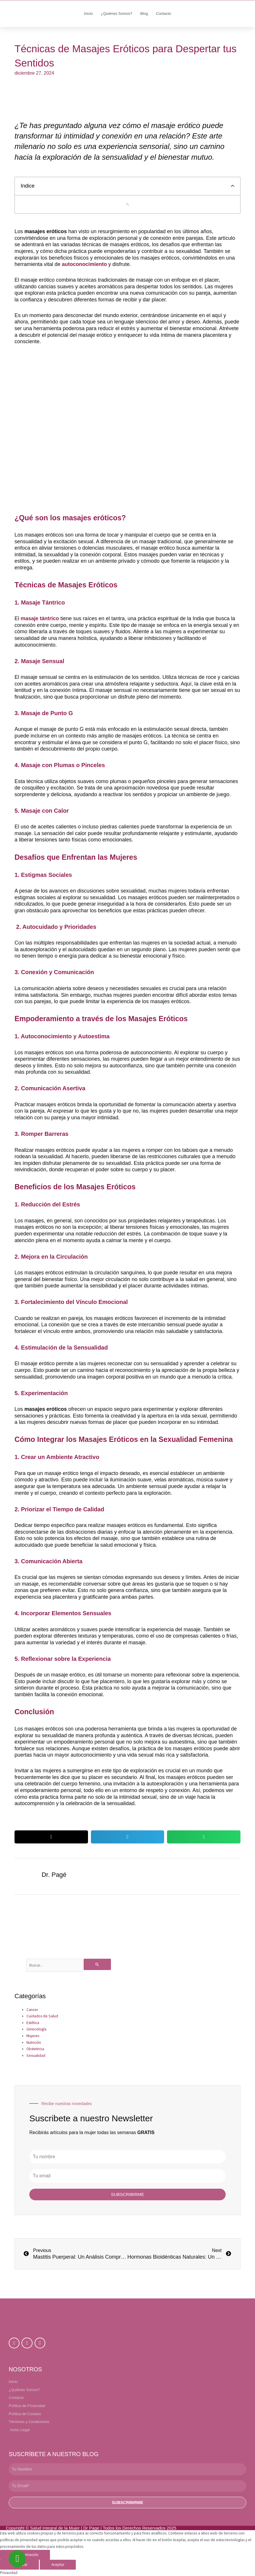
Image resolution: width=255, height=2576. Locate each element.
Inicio (88, 13)
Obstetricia (35, 2048)
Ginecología (36, 2029)
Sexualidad (35, 2055)
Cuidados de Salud (42, 2016)
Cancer (32, 2009)
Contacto (163, 13)
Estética (32, 2022)
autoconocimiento (84, 264)
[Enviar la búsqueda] (97, 1964)
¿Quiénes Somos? (116, 13)
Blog (144, 13)
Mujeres (32, 2035)
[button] (232, 186)
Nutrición (33, 2042)
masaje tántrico (40, 618)
